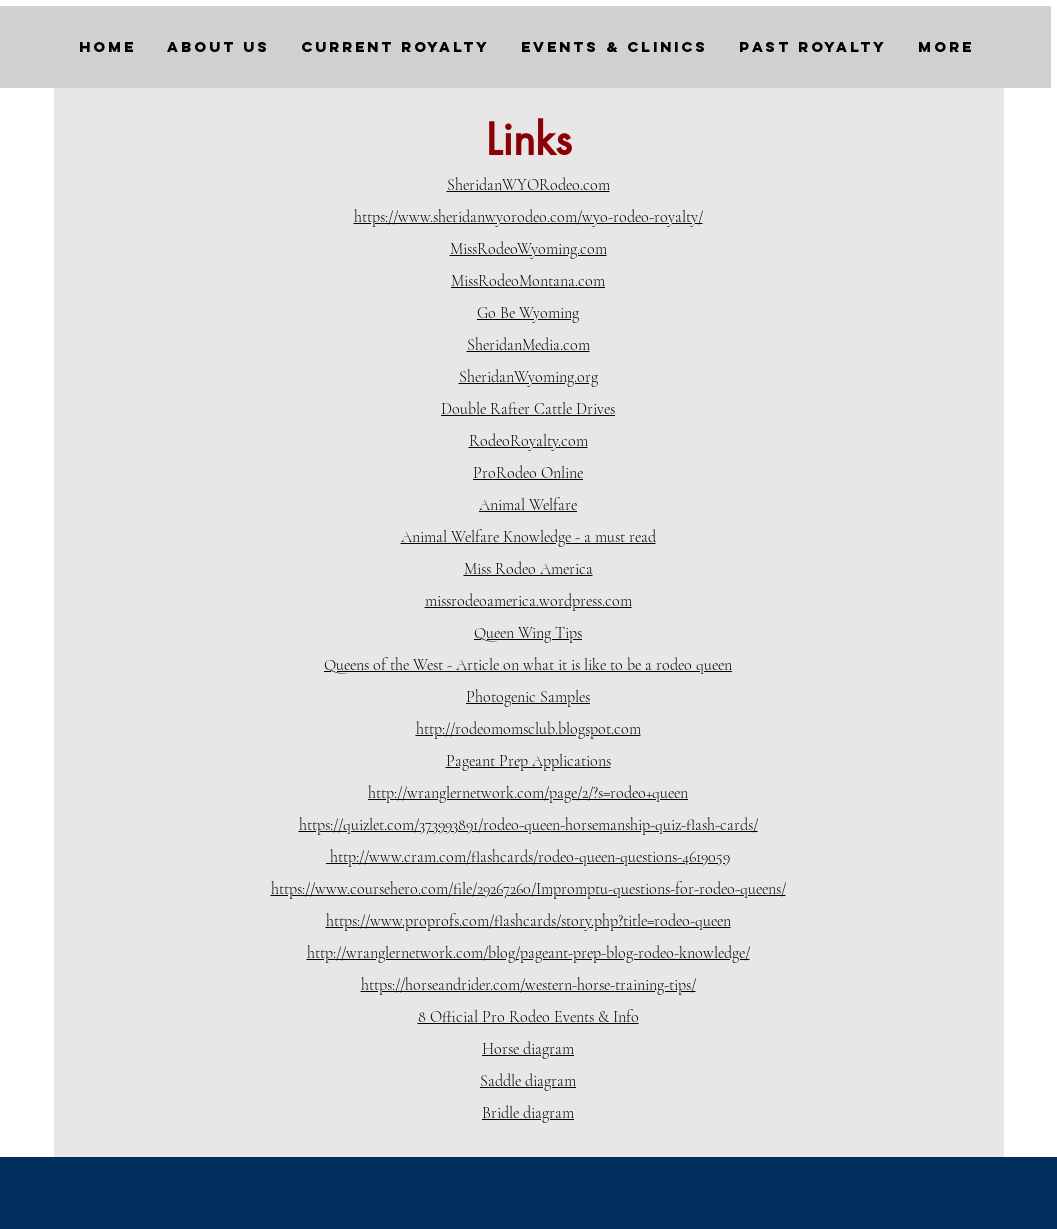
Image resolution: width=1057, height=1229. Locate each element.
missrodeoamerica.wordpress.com (528, 601)
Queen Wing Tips (528, 633)
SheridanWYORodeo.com (528, 185)
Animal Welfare (528, 505)
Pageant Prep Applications (528, 761)
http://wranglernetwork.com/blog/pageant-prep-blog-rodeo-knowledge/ (528, 953)
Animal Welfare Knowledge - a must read (528, 537)
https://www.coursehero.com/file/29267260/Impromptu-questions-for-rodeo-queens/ (528, 889)
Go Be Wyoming (528, 313)
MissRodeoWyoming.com (528, 249)
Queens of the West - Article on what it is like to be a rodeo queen (528, 665)
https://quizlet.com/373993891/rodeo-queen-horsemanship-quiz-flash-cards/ (528, 825)
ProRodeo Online (528, 473)
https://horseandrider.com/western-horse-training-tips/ (528, 985)
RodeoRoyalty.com (528, 441)
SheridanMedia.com (528, 345)
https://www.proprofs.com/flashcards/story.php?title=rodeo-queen (528, 921)
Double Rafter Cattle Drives (528, 409)
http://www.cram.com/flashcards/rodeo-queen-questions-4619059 (528, 857)
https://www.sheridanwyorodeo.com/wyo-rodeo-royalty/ (528, 217)
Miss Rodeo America (528, 569)
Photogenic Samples (528, 697)
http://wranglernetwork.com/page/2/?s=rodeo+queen (528, 793)
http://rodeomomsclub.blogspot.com (528, 729)
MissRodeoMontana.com (528, 281)
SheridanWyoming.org (528, 377)
